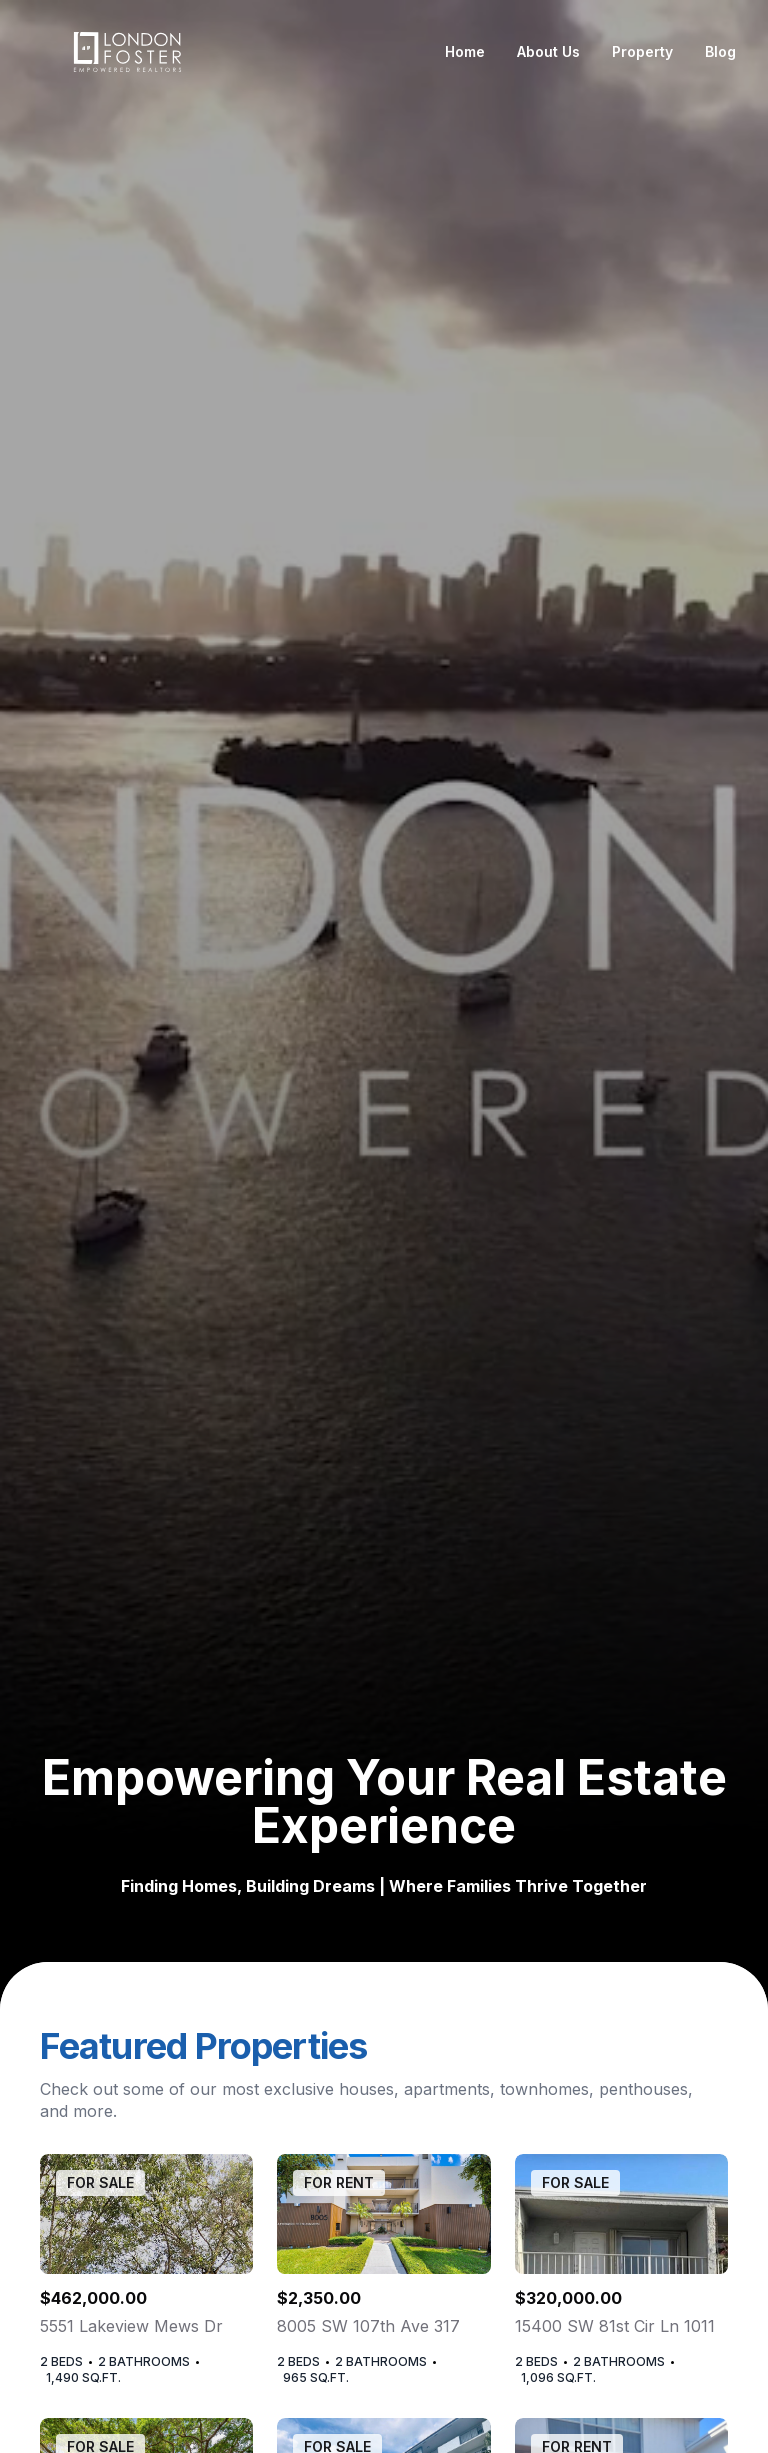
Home (465, 51)
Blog (720, 51)
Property (642, 51)
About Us (548, 51)
